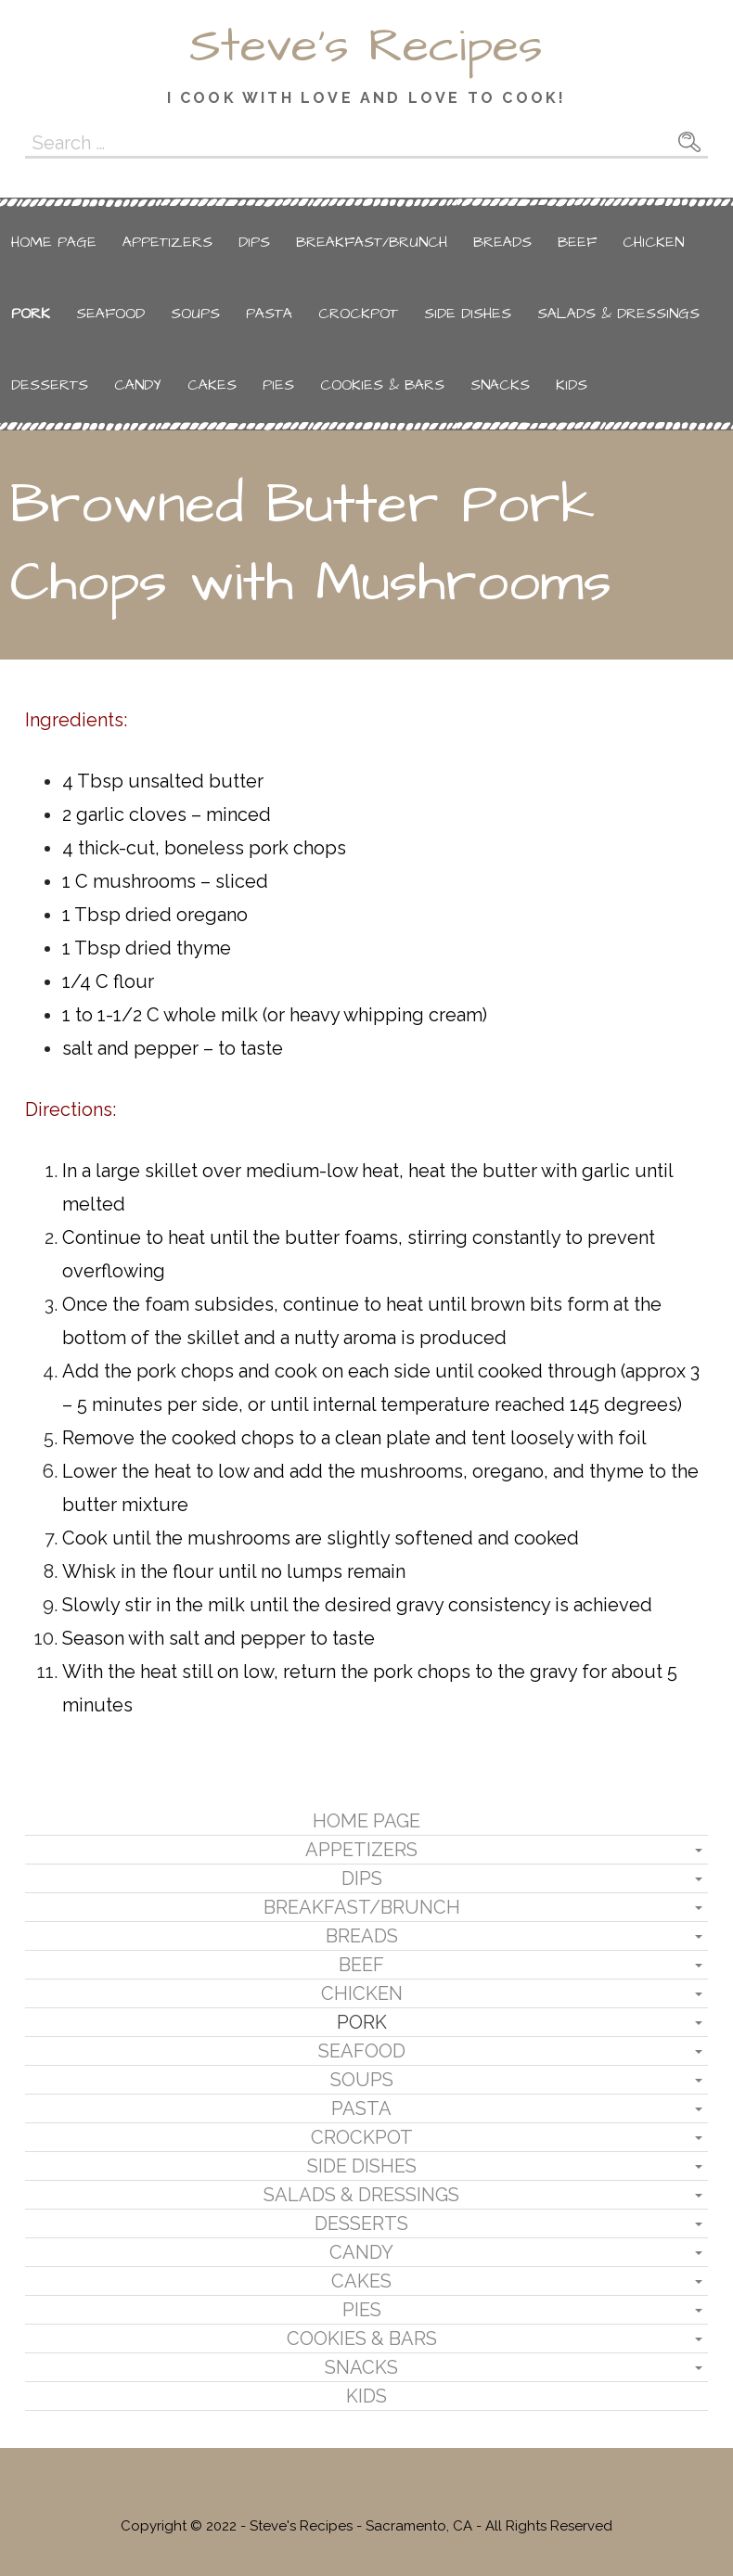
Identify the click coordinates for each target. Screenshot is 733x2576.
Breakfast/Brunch (371, 242)
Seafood (110, 313)
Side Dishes (467, 313)
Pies (278, 385)
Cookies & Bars (382, 385)
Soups (195, 313)
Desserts (49, 385)
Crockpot (358, 313)
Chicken (653, 242)
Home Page (53, 242)
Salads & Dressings (618, 313)
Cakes (212, 385)
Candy (137, 385)
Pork (30, 313)
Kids (571, 385)
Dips (254, 242)
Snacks (500, 385)
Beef (577, 242)
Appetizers (167, 242)
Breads (502, 242)
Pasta (269, 313)
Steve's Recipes (366, 46)
